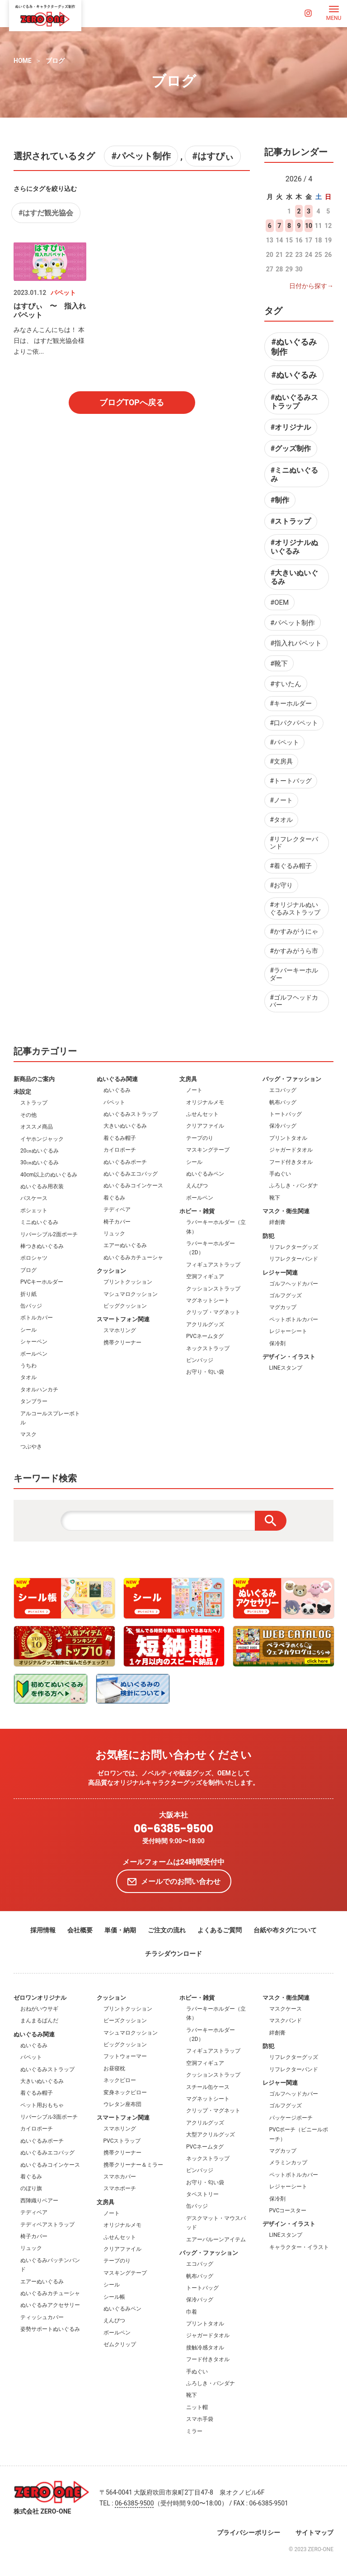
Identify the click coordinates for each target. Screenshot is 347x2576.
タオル (28, 1377)
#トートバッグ (291, 780)
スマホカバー (119, 2176)
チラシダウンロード (173, 1953)
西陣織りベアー (39, 2200)
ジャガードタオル (291, 1150)
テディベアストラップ (47, 2224)
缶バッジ (31, 1306)
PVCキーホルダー (41, 1282)
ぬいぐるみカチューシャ (133, 1257)
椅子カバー (117, 1222)
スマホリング (119, 1330)
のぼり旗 (31, 2188)
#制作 (280, 500)
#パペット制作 (141, 156)
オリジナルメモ (205, 1102)
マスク (28, 1434)
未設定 (22, 1091)
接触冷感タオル (205, 2347)
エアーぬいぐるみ (125, 1245)
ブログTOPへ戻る (131, 402)
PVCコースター (288, 2210)
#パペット (284, 742)
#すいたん (285, 684)
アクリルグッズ (205, 1324)
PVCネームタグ (205, 1336)
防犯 (268, 1236)
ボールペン (33, 1354)
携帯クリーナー (122, 1342)
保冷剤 (277, 1343)
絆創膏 (277, 1222)
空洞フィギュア (205, 1276)
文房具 (188, 1079)
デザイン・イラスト (289, 1356)
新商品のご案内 (34, 1079)
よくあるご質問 (219, 1930)
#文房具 (281, 761)
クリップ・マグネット (213, 1312)
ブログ (55, 60)
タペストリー (202, 2194)
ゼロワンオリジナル (40, 1997)
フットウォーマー (125, 2056)
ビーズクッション (125, 2020)
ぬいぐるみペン (205, 1174)
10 (308, 225)
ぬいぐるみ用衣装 (42, 1186)
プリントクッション (127, 1282)
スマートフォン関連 (123, 1319)
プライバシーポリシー (248, 2532)
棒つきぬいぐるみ (42, 1246)
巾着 (191, 2312)
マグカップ (282, 1307)
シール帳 (114, 2297)
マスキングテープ (208, 1150)
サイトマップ (314, 2532)
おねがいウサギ (39, 2009)
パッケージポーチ (291, 2118)
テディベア (117, 1209)
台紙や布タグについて (285, 1930)
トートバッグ (285, 1114)
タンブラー (33, 1401)
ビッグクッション (125, 1306)
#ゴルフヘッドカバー (294, 1001)
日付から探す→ (311, 285)
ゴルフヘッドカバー (293, 1284)
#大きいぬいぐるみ (294, 577)
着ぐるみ (114, 1198)
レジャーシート (288, 1331)
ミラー (194, 2431)
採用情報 (43, 1930)
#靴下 (279, 663)
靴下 (274, 1198)
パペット (114, 1102)
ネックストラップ (208, 1348)
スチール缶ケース (208, 2087)
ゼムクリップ (119, 2344)
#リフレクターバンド (294, 842)
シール (28, 1330)
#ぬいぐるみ (294, 375)
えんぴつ (197, 1185)
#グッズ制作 (291, 448)
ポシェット (33, 1210)
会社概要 (80, 1930)
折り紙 (28, 1294)
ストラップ (33, 1103)
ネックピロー (119, 2080)
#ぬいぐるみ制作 (294, 346)
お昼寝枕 (114, 2068)
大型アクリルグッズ (210, 2134)
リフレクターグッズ (293, 1247)
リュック (114, 1233)
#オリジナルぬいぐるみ (294, 546)
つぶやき (31, 1446)
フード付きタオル (291, 1162)
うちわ (28, 1365)
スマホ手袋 (199, 2419)
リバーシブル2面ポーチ (49, 1234)
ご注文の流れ (167, 1930)
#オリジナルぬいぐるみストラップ (295, 908)
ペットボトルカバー (293, 1319)
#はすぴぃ (213, 156)
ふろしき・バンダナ (293, 1185)
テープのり (199, 1138)
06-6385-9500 (173, 1829)
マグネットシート (208, 1300)
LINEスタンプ (285, 1368)
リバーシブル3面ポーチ (49, 2117)
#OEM (279, 602)
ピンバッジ (199, 1360)
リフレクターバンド (293, 1259)
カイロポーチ (119, 1150)
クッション (111, 1270)
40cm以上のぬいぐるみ (48, 1175)
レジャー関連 (280, 1272)
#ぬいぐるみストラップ (294, 401)
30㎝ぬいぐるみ (39, 1162)
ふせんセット (202, 1114)
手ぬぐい (280, 1174)
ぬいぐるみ (117, 1090)
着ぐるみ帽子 (119, 1138)
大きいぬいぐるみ (125, 1126)
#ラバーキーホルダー (294, 974)
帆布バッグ (282, 1102)
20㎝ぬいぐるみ (39, 1151)
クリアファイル (205, 1126)
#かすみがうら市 (294, 950)
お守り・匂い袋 (205, 1372)
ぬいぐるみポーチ (125, 1162)
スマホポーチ (119, 2188)
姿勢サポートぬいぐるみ (50, 2329)
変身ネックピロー (125, 2092)
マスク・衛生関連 (286, 1211)
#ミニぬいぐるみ (294, 474)
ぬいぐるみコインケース (133, 1185)
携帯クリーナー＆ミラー (133, 2165)
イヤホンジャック (42, 1139)
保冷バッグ (282, 1126)
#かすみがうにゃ (294, 931)
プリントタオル (288, 1138)
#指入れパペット (296, 643)
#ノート (281, 800)
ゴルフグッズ (285, 1295)
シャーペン (33, 1341)
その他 (28, 1115)
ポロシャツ (33, 1258)
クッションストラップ (213, 1289)
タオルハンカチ (39, 1389)
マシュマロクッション (130, 1294)
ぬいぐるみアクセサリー (50, 2305)
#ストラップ (291, 521)
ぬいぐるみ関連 (117, 1079)
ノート (194, 1090)
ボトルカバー (36, 1317)
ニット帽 (197, 2407)
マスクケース (285, 2009)
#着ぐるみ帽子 (291, 865)
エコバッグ (282, 1090)
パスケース (33, 1198)
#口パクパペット (294, 722)
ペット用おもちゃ (42, 2105)
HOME (23, 60)
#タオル (281, 819)
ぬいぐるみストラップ (130, 1114)
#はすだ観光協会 (46, 213)
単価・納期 (120, 1930)
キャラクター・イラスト (299, 2247)
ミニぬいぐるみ (39, 1222)
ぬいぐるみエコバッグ (130, 1174)
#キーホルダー (291, 703)
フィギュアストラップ (213, 1265)
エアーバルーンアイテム (216, 2239)
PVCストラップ (122, 2141)
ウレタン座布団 (122, 2104)
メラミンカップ (288, 2162)
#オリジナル (291, 427)
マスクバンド (285, 2020)
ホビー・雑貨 (197, 1211)
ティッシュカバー (42, 2317)
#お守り (281, 885)
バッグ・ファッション (292, 1079)
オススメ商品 (36, 1127)
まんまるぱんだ (39, 2020)
